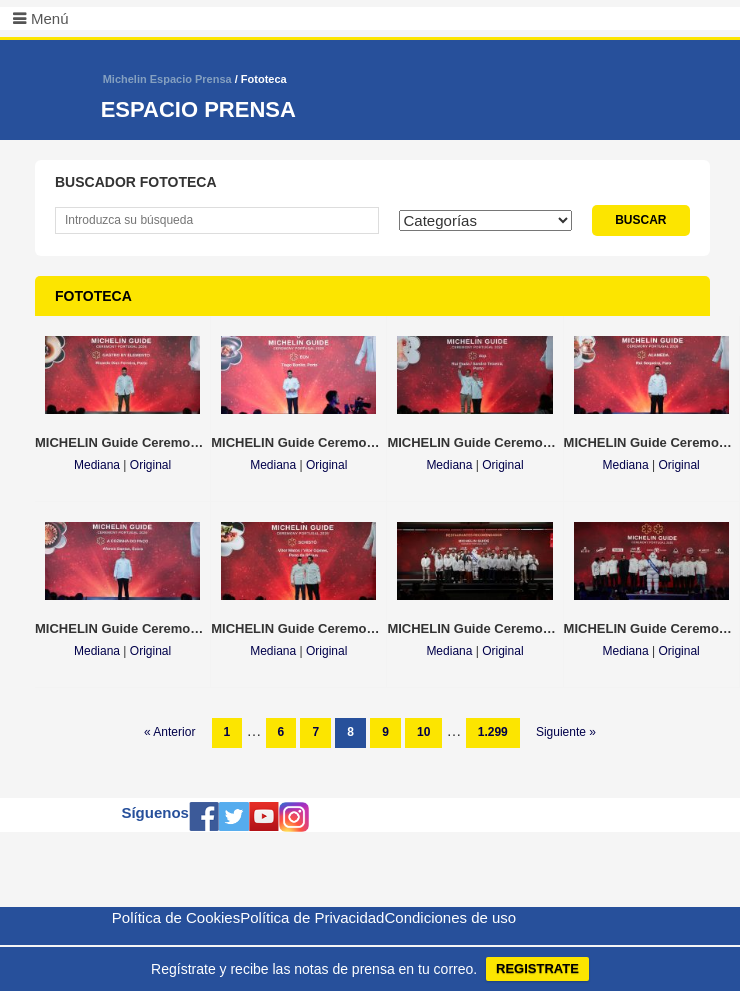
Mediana (97, 465)
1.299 (493, 732)
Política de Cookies (176, 917)
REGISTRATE (537, 968)
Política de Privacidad (312, 917)
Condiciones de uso (450, 917)
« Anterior (169, 732)
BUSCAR (640, 220)
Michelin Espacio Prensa (167, 79)
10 (423, 732)
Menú (50, 18)
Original (150, 465)
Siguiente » (566, 732)
